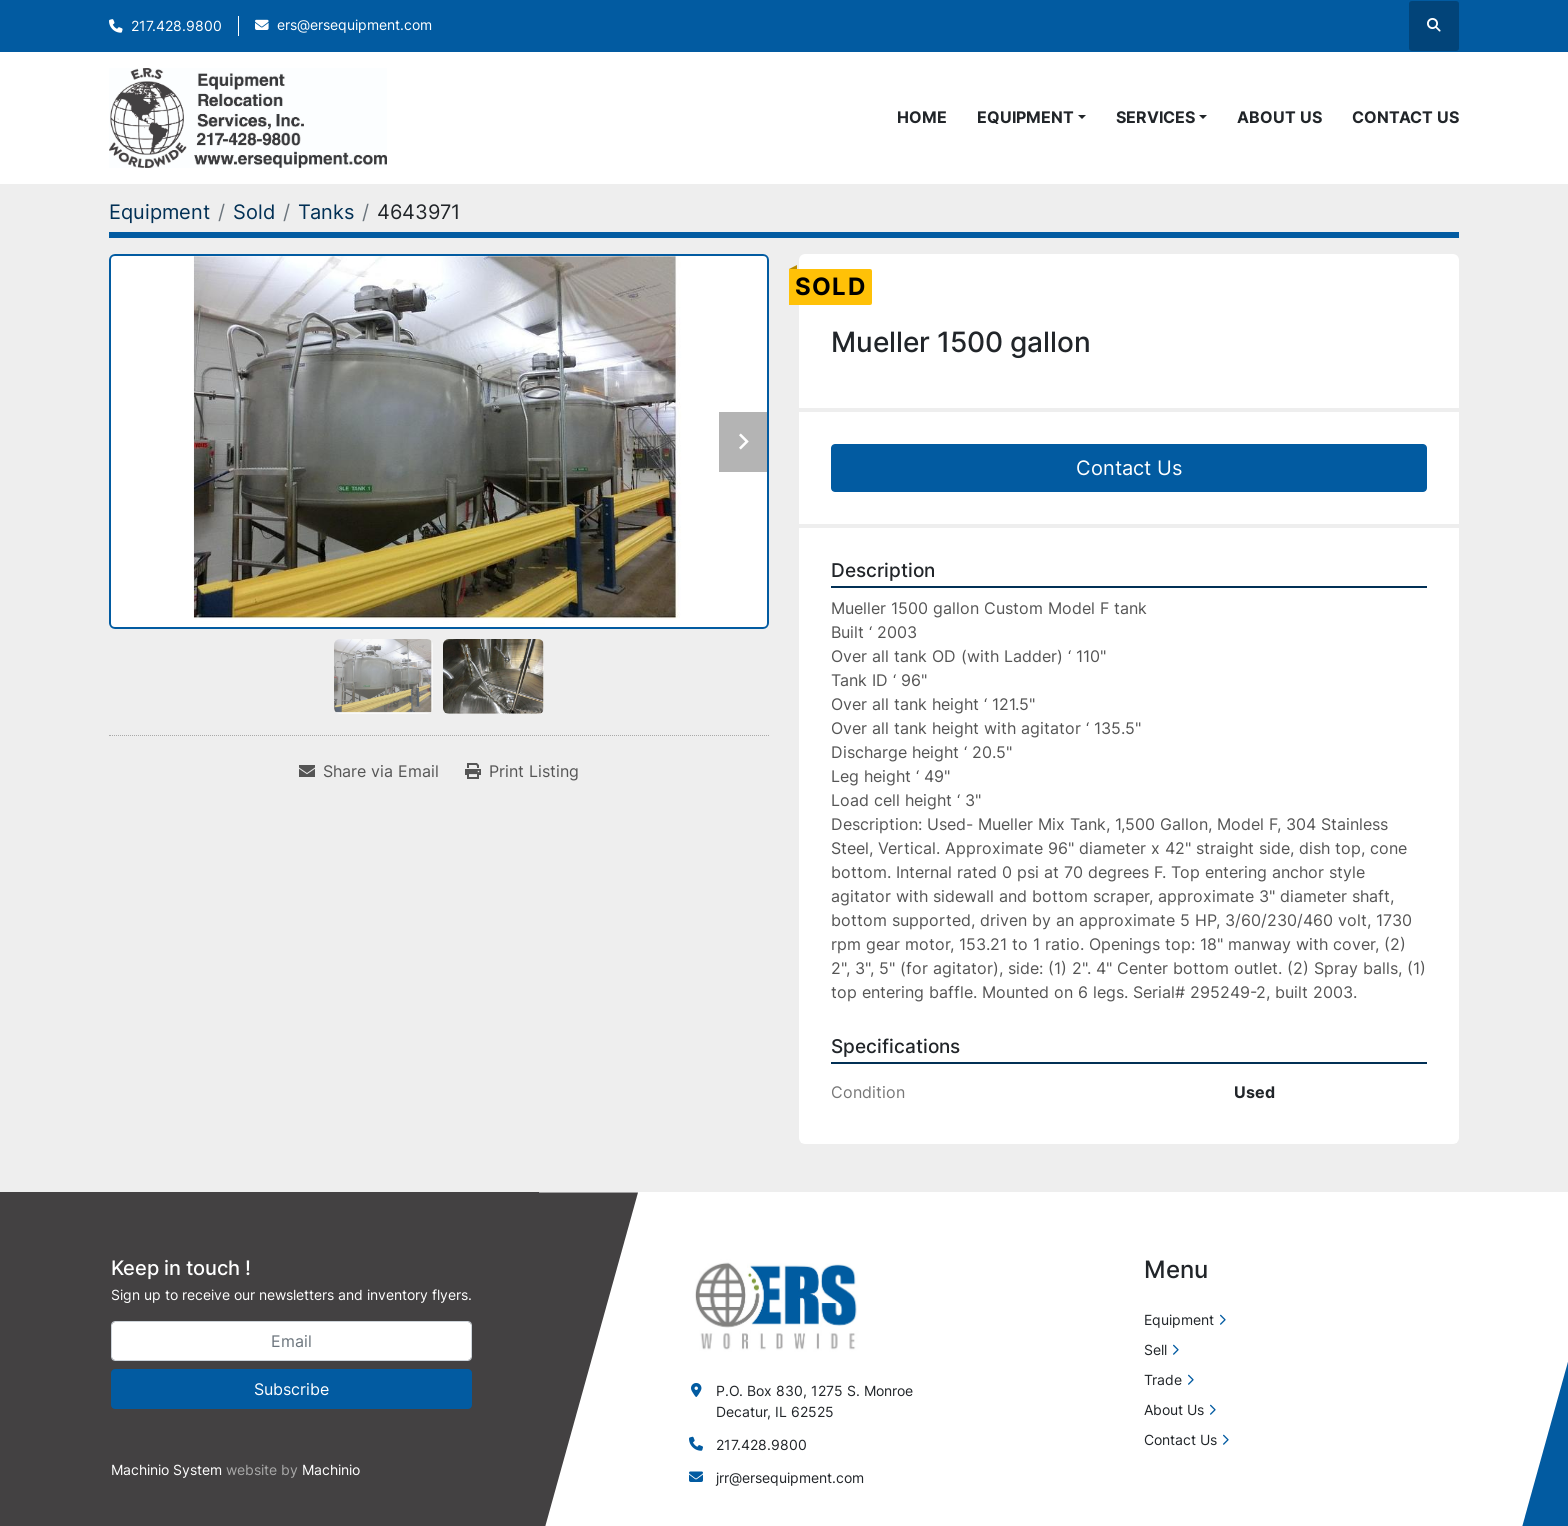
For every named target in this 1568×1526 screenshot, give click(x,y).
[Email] (291, 1341)
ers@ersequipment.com (354, 25)
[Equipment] (159, 212)
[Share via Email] (369, 771)
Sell (1155, 1349)
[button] (1031, 117)
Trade (1163, 1379)
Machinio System (166, 1469)
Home (922, 117)
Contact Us (1405, 117)
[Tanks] (326, 212)
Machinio (331, 1469)
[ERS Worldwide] (777, 1304)
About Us (1279, 117)
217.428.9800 (176, 26)
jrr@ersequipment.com (790, 1477)
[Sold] (254, 212)
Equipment (1025, 117)
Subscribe (291, 1389)
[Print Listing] (522, 771)
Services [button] (1155, 117)
